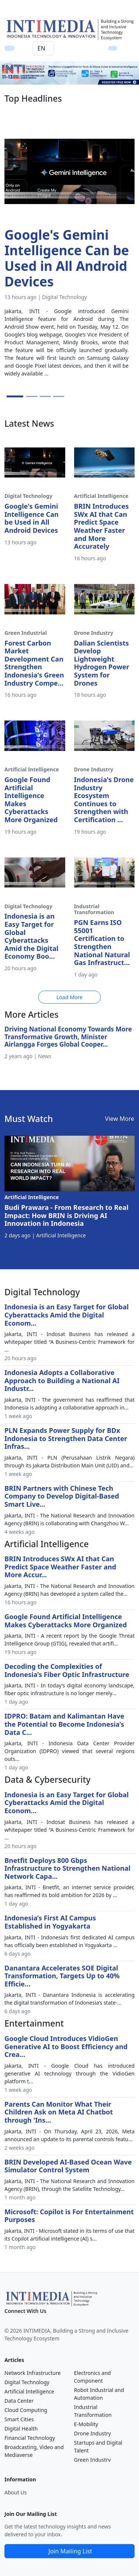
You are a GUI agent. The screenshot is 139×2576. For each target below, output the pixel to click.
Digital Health (21, 2428)
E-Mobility (86, 2424)
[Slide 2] (31, 396)
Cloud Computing (25, 2409)
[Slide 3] (45, 396)
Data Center (19, 2400)
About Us (15, 2492)
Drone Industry (92, 2433)
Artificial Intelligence (29, 2391)
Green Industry (92, 2459)
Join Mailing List (70, 2551)
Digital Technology (26, 2382)
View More (119, 1119)
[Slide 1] (15, 396)
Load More (69, 997)
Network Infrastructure (32, 2372)
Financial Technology (29, 2437)
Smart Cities (19, 2419)
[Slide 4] (58, 396)
